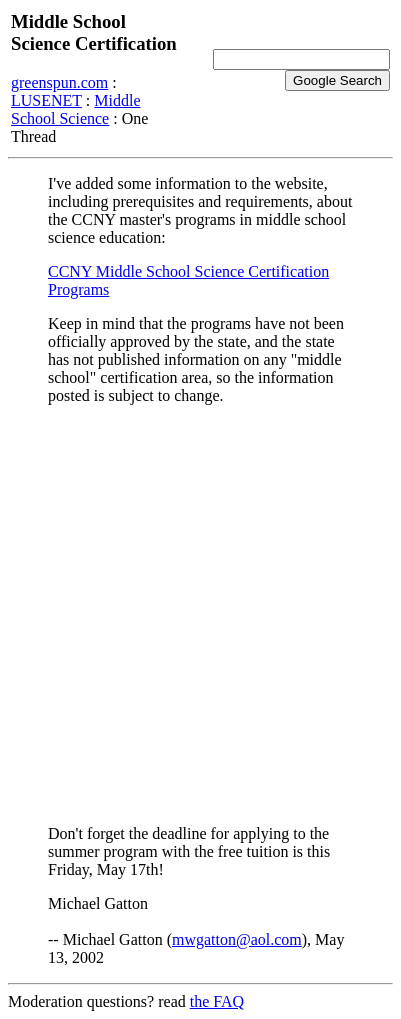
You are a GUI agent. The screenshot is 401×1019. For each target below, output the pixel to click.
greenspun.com (59, 82)
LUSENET (46, 100)
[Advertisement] (200, 615)
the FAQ (217, 1001)
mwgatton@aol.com (237, 939)
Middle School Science (75, 109)
